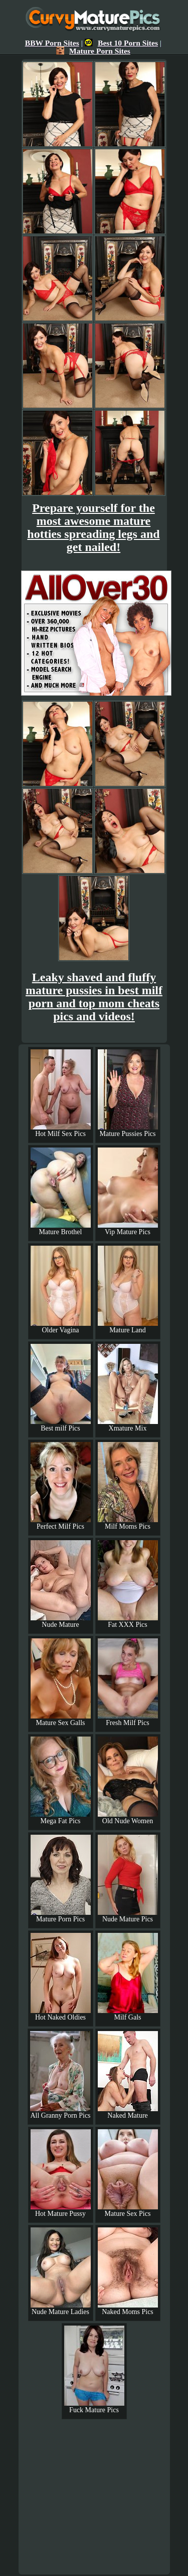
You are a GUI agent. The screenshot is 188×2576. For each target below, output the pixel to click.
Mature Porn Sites (93, 51)
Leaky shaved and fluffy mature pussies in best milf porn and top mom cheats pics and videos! (94, 997)
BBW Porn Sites (52, 43)
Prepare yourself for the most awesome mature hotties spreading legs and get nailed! (93, 527)
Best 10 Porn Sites (121, 43)
